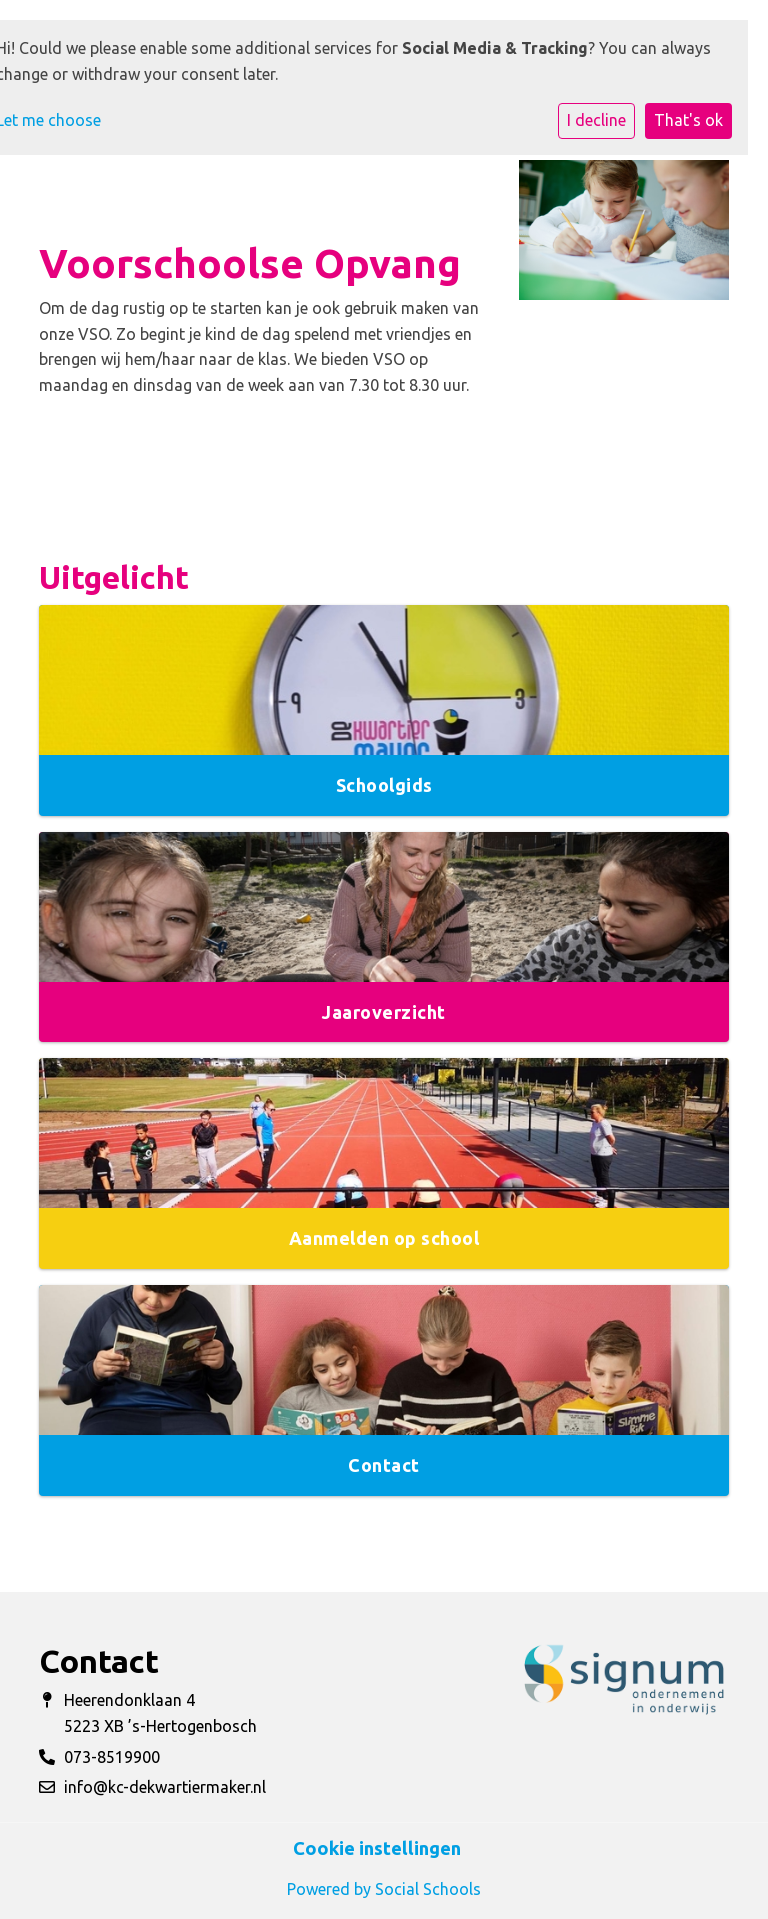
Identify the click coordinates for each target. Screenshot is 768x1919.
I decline (596, 120)
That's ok (688, 120)
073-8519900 (112, 1757)
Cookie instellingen (377, 1848)
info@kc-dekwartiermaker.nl (165, 1787)
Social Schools (428, 1889)
